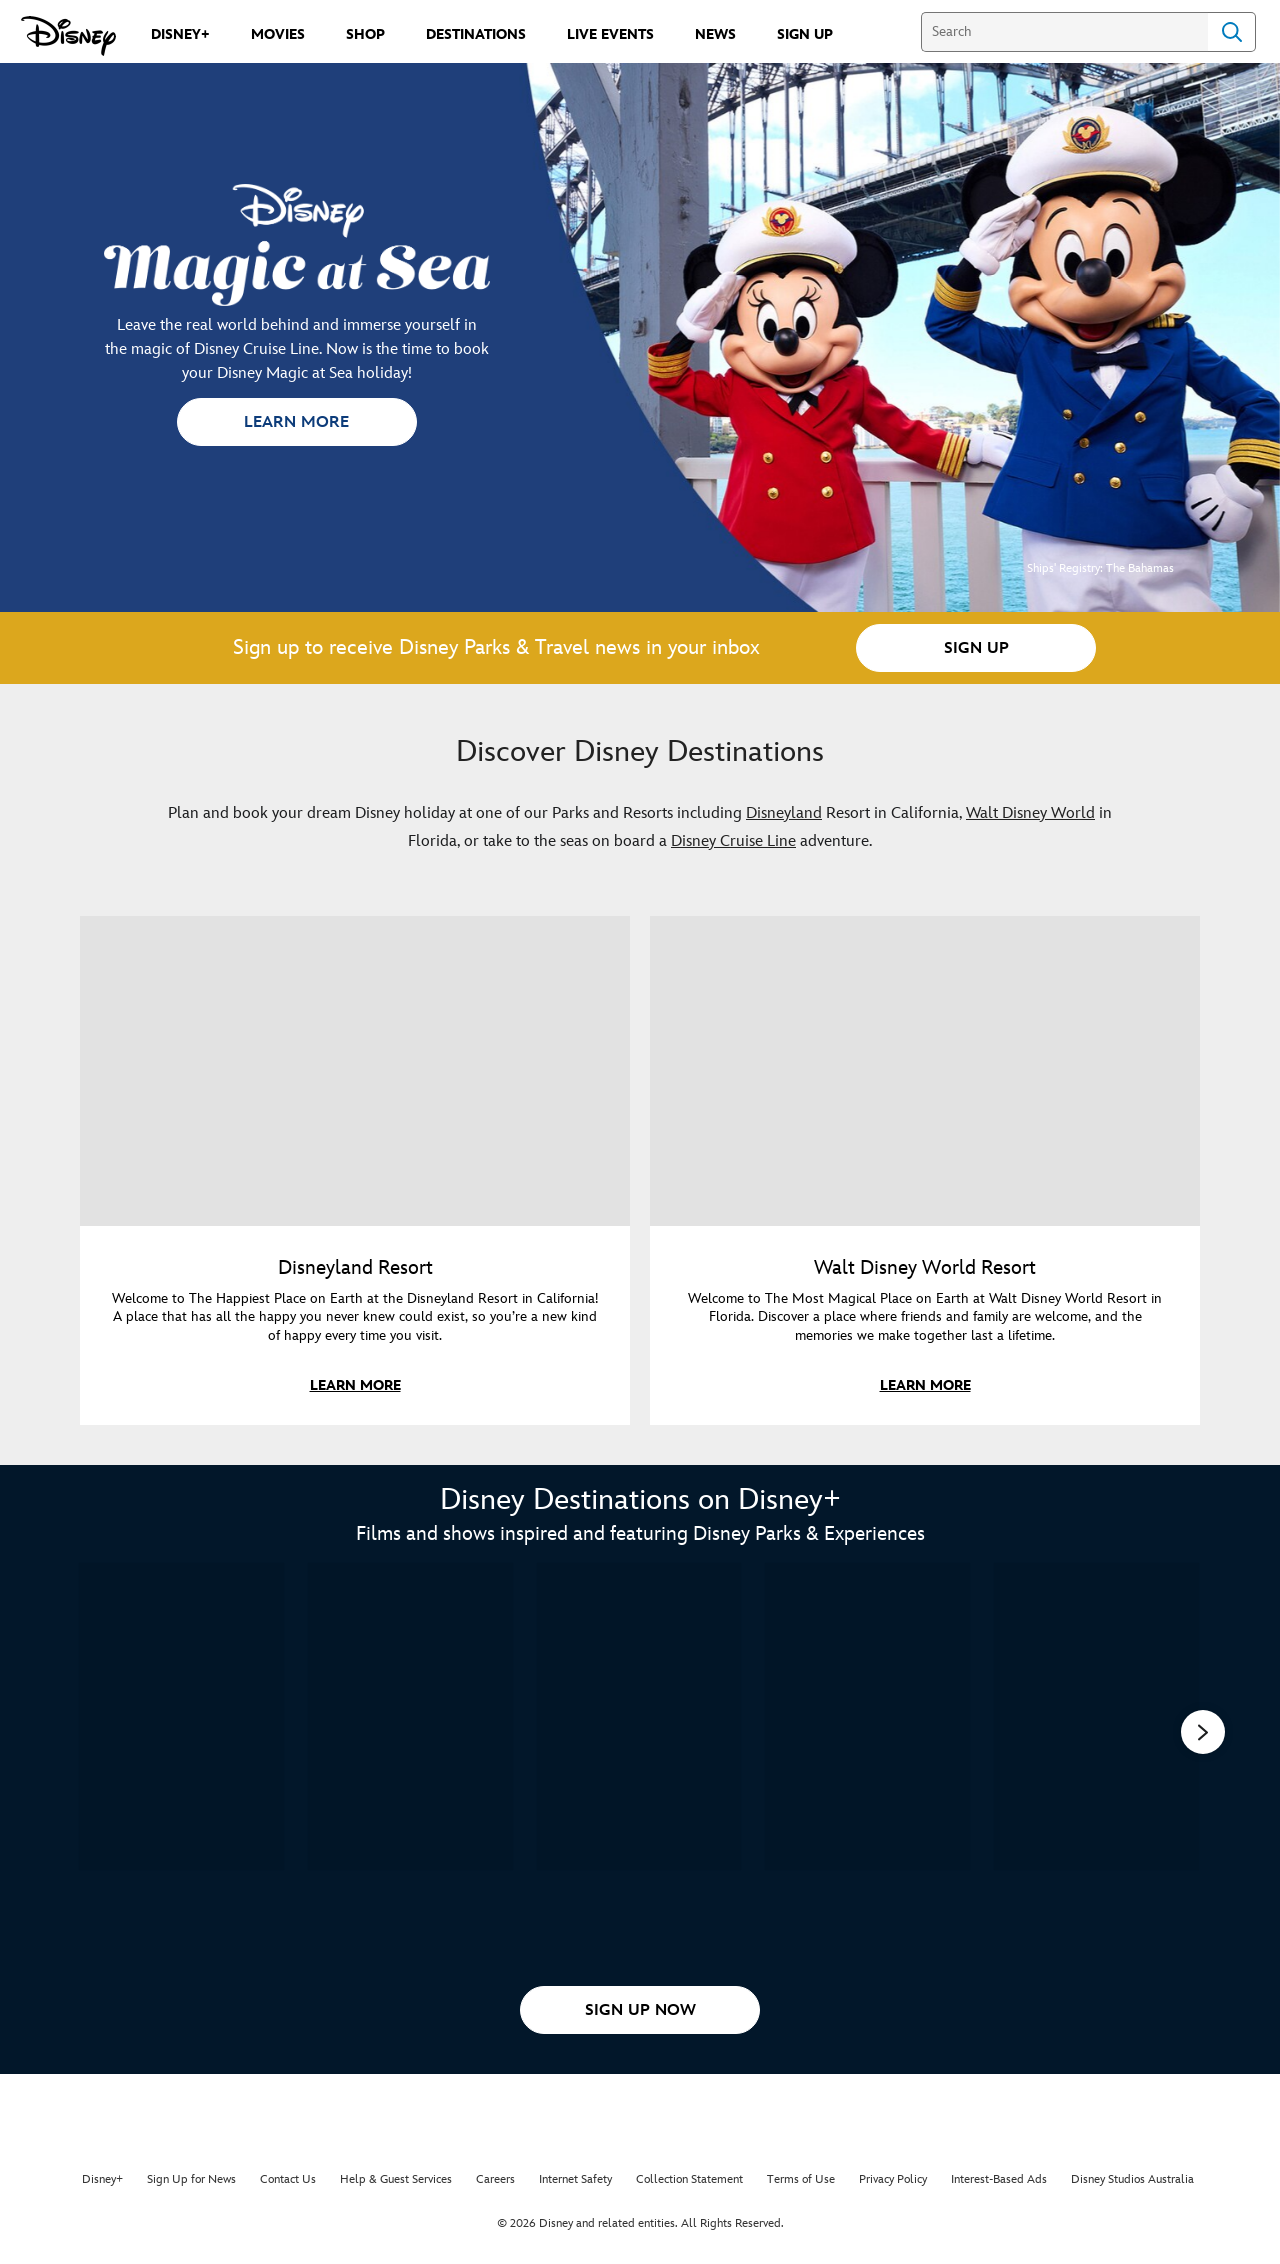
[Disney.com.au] (68, 36)
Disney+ (102, 2179)
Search (1232, 32)
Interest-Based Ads (999, 2179)
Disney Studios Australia (1132, 2179)
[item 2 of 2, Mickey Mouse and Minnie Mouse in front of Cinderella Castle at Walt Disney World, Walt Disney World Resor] (925, 1071)
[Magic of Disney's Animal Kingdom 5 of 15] (1096, 1716)
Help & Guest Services (396, 2179)
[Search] (1064, 32)
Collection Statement (689, 2179)
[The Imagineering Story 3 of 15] (639, 1716)
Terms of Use (801, 2179)
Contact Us (288, 2179)
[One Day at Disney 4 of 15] (867, 1716)
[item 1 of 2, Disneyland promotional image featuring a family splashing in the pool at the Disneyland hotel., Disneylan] (355, 1071)
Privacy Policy (893, 2179)
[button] (297, 422)
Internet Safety (575, 2179)
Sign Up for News (191, 2179)
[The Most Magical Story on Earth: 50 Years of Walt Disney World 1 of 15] (181, 1716)
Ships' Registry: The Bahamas (1100, 568)
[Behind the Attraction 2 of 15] (410, 1716)
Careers (495, 2179)
